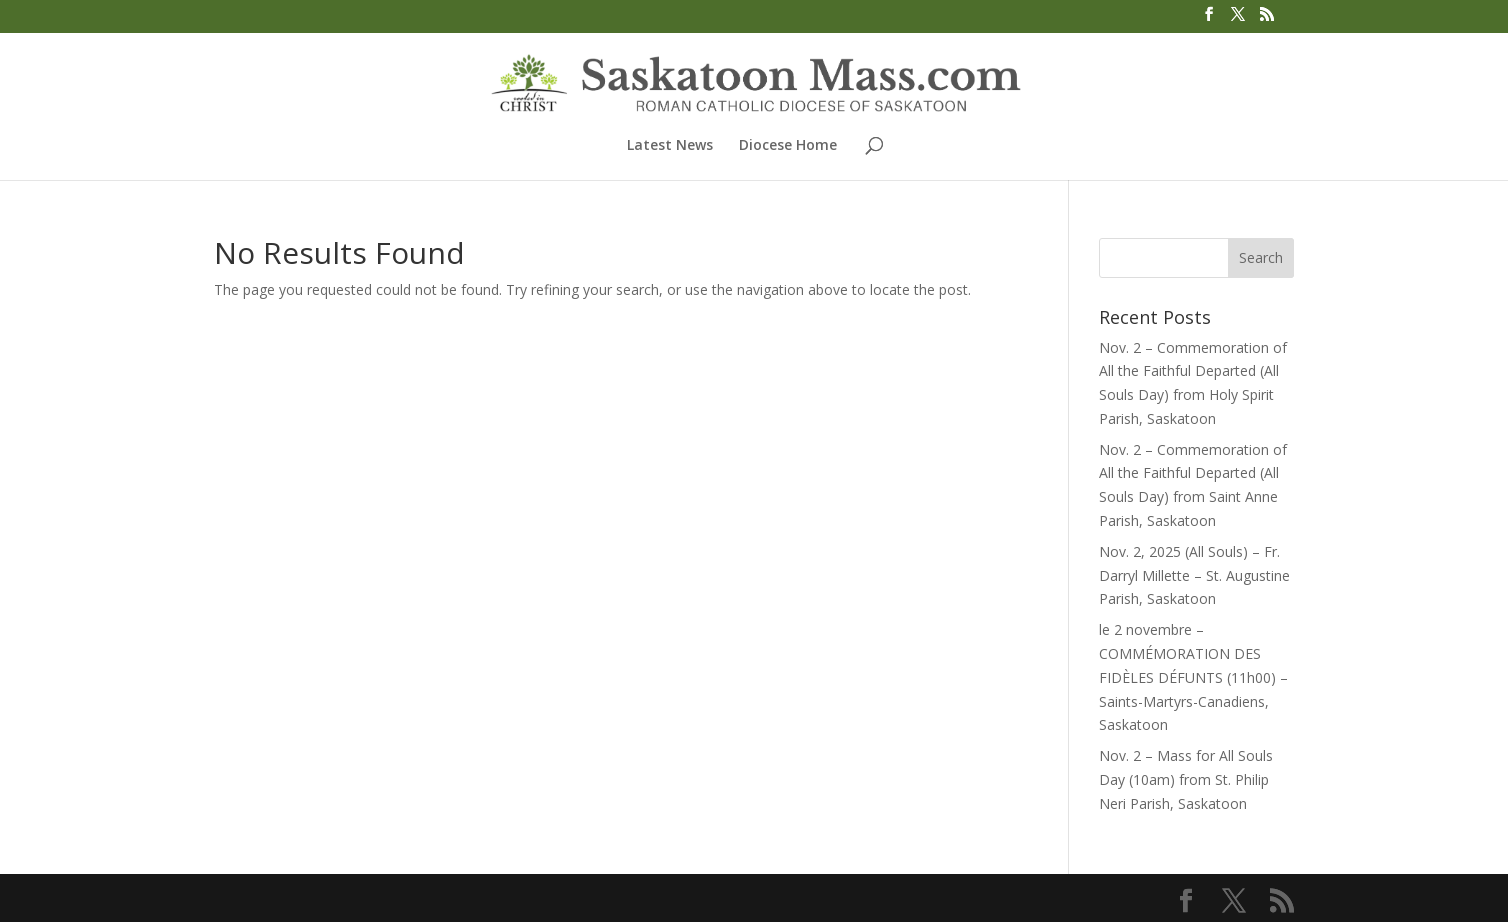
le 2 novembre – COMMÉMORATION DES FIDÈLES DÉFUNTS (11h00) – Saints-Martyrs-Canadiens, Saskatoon (1193, 677)
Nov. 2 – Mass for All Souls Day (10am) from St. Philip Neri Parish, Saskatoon (1186, 779)
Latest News (670, 146)
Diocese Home (788, 146)
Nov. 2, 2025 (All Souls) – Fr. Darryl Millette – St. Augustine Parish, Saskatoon (1194, 575)
